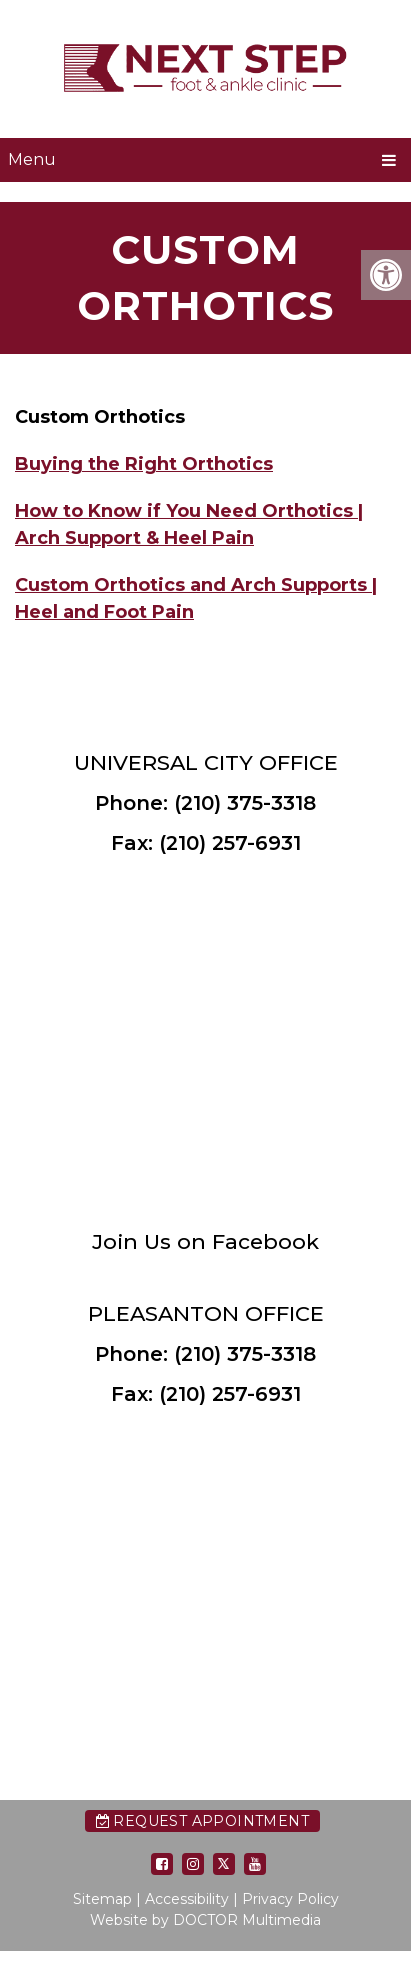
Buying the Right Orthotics (144, 464)
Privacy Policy (290, 1899)
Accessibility (187, 1899)
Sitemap (102, 1899)
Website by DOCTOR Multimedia (205, 1920)
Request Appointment (202, 1821)
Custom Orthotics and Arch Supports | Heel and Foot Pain (196, 598)
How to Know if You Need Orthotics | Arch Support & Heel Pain (189, 524)
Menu (32, 159)
